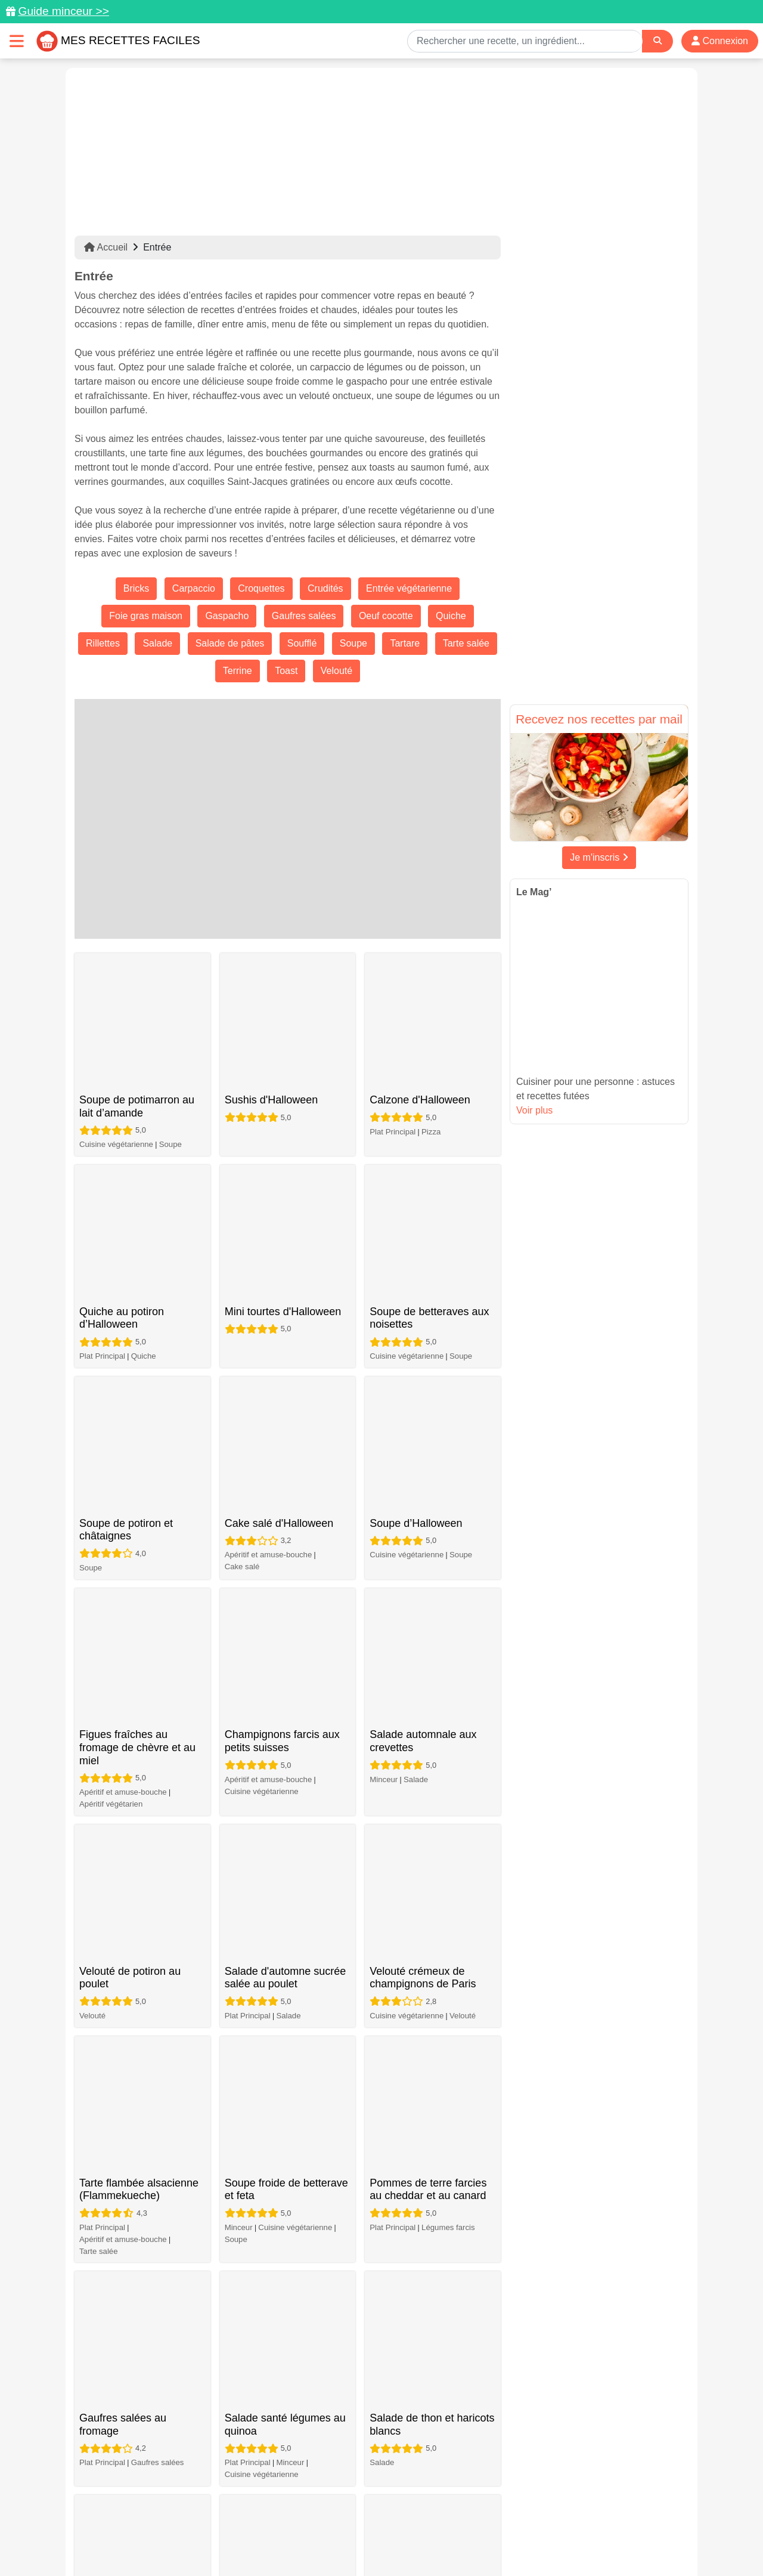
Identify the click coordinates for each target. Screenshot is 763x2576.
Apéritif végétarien (110, 1375)
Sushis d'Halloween (271, 979)
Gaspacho (227, 616)
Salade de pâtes (230, 643)
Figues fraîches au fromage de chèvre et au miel (137, 1319)
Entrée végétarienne (409, 588)
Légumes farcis (447, 1584)
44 (363, 2416)
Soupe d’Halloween (416, 1187)
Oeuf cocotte (386, 616)
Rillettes (103, 643)
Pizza (431, 1010)
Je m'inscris (599, 857)
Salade (157, 643)
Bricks (136, 588)
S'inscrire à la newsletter (498, 2541)
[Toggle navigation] (16, 40)
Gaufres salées (304, 616)
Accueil (106, 247)
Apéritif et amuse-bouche (268, 1219)
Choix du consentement (392, 2541)
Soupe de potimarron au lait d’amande (136, 999)
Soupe (353, 643)
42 (311, 2416)
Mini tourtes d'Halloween (283, 1083)
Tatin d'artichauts (265, 2213)
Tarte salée (466, 643)
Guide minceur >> (63, 11)
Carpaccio (193, 588)
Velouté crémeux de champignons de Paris (423, 1441)
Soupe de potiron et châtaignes (126, 1208)
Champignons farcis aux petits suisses (282, 1312)
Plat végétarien (396, 2167)
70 (462, 2416)
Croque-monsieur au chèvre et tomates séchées (418, 1902)
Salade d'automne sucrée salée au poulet (285, 1441)
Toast (286, 671)
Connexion (719, 41)
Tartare (405, 643)
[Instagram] (428, 2507)
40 (260, 2416)
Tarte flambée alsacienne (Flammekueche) (138, 1546)
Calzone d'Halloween (420, 979)
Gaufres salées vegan (277, 1875)
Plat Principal (392, 1010)
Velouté (336, 671)
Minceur (384, 1350)
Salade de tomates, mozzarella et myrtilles (423, 1790)
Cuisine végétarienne (116, 1037)
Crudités (325, 588)
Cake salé (242, 1231)
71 (487, 2416)
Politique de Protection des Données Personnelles (576, 2529)
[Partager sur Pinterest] (336, 2507)
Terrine (237, 671)
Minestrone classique (420, 2213)
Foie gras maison (145, 616)
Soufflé (302, 643)
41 (286, 2416)
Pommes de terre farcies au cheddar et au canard (428, 1546)
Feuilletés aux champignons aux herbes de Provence (285, 2332)
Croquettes (261, 588)
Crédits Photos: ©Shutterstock (275, 2541)
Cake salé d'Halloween (279, 1187)
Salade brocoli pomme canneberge (278, 2116)
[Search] (657, 41)
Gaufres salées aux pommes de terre (125, 1790)
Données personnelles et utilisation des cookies (167, 2529)
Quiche (451, 616)
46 (413, 2416)
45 (388, 2416)
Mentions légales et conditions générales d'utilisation (369, 2529)
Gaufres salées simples (280, 1770)
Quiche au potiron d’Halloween (121, 1104)
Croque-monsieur (451, 1945)
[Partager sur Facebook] (382, 2507)
